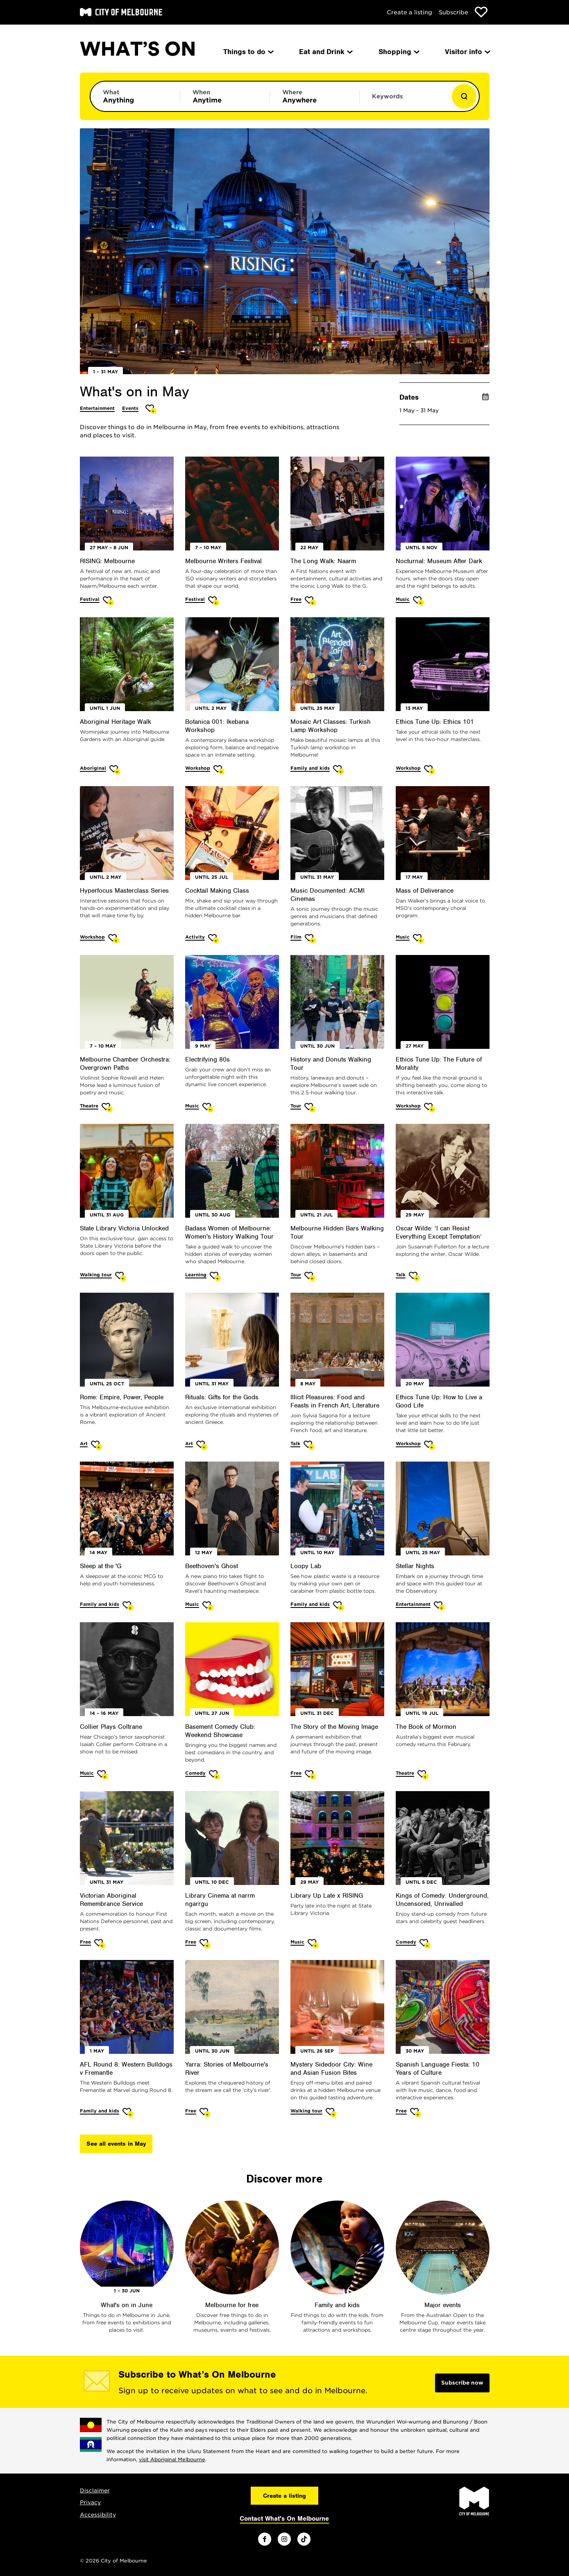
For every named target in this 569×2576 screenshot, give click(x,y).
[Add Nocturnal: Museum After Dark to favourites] (418, 601)
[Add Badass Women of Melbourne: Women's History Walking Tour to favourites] (215, 1276)
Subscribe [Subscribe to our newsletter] (453, 12)
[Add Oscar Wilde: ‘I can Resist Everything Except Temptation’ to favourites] (414, 1276)
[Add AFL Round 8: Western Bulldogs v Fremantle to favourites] (128, 2112)
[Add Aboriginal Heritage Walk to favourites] (114, 770)
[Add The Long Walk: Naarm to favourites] (310, 601)
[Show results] (464, 96)
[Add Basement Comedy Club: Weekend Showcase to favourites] (214, 1775)
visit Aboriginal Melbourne (172, 2459)
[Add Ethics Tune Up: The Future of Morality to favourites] (429, 1107)
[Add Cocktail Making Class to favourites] (213, 939)
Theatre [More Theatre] (89, 1106)
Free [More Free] (296, 599)
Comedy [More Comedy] (195, 1773)
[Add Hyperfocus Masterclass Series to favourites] (113, 939)
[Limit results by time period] (225, 96)
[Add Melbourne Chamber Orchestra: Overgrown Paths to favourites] (107, 1107)
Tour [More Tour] (295, 1106)
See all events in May (116, 2143)
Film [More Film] (296, 937)
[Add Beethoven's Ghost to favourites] (207, 1606)
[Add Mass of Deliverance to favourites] (418, 939)
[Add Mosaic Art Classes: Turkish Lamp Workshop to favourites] (338, 770)
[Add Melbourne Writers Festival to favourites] (213, 601)
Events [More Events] (130, 408)
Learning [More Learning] (195, 1275)
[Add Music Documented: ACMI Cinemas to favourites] (310, 939)
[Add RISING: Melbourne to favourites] (108, 601)
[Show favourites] (481, 12)
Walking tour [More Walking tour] (96, 1275)
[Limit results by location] (315, 96)
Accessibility (98, 2515)
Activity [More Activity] (195, 937)
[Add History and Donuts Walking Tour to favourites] (309, 1107)
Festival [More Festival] (90, 599)
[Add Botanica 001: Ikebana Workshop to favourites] (218, 770)
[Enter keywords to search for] (404, 100)
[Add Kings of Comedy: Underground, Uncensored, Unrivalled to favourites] (425, 1943)
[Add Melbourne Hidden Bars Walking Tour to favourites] (309, 1276)
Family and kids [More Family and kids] (310, 768)
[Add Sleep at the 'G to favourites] (128, 1606)
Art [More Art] (84, 1443)
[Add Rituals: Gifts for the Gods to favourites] (201, 1445)
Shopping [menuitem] (398, 51)
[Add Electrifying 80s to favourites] (207, 1107)
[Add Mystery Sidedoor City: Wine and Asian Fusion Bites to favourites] (331, 2112)
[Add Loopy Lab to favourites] (338, 1606)
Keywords (387, 96)
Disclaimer (95, 2490)
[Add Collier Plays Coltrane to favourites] (102, 1775)
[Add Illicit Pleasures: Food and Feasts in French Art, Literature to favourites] (309, 1445)
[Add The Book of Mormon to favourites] (422, 1775)
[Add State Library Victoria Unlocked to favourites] (120, 1276)
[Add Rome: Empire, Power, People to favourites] (96, 1445)
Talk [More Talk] (401, 1275)
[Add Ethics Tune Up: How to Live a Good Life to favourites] (429, 1445)
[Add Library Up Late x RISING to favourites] (313, 1943)
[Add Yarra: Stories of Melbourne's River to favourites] (205, 2112)
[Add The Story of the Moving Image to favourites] (310, 1775)
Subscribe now (462, 2383)
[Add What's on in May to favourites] (150, 409)
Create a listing (409, 12)
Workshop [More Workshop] (197, 768)
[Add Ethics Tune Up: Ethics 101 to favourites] (429, 770)
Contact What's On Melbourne (284, 2519)
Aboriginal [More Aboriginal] (93, 768)
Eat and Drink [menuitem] (325, 51)
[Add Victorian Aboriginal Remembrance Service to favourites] (99, 1943)
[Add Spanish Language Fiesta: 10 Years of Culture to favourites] (415, 2112)
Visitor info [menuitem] (467, 51)
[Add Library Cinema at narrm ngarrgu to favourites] (205, 1943)
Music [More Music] (403, 599)
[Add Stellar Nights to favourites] (439, 1606)
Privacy (90, 2502)
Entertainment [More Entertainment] (97, 408)
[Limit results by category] (135, 96)
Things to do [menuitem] (247, 51)
